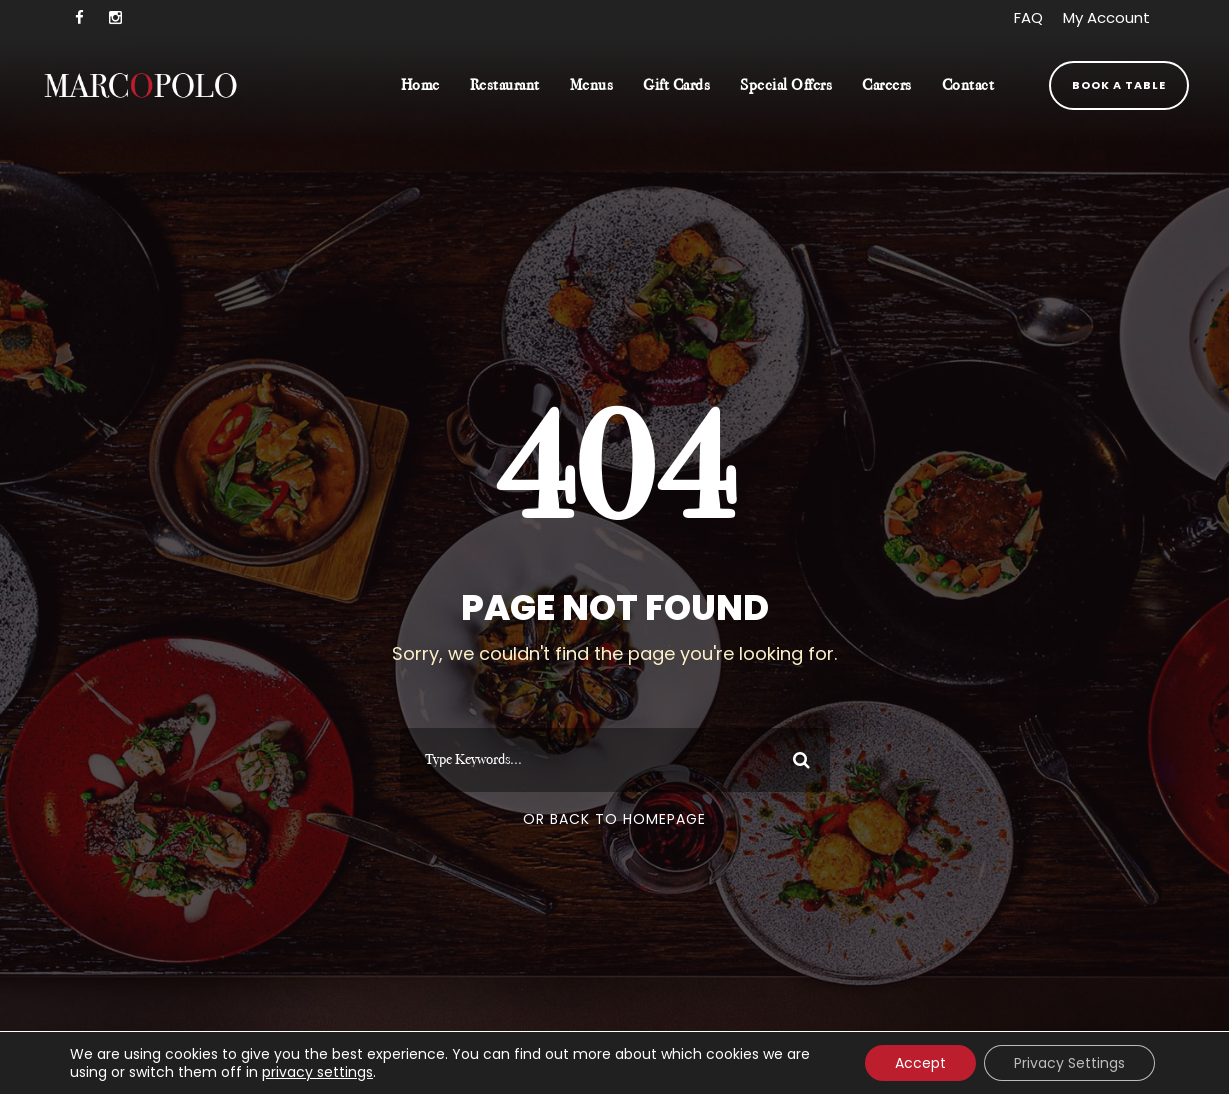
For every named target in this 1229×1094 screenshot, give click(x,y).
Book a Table (1119, 85)
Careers (887, 85)
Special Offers (786, 85)
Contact (968, 85)
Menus (592, 85)
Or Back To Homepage (614, 819)
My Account (1106, 17)
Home (420, 85)
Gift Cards (676, 85)
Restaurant (505, 85)
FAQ (1028, 17)
